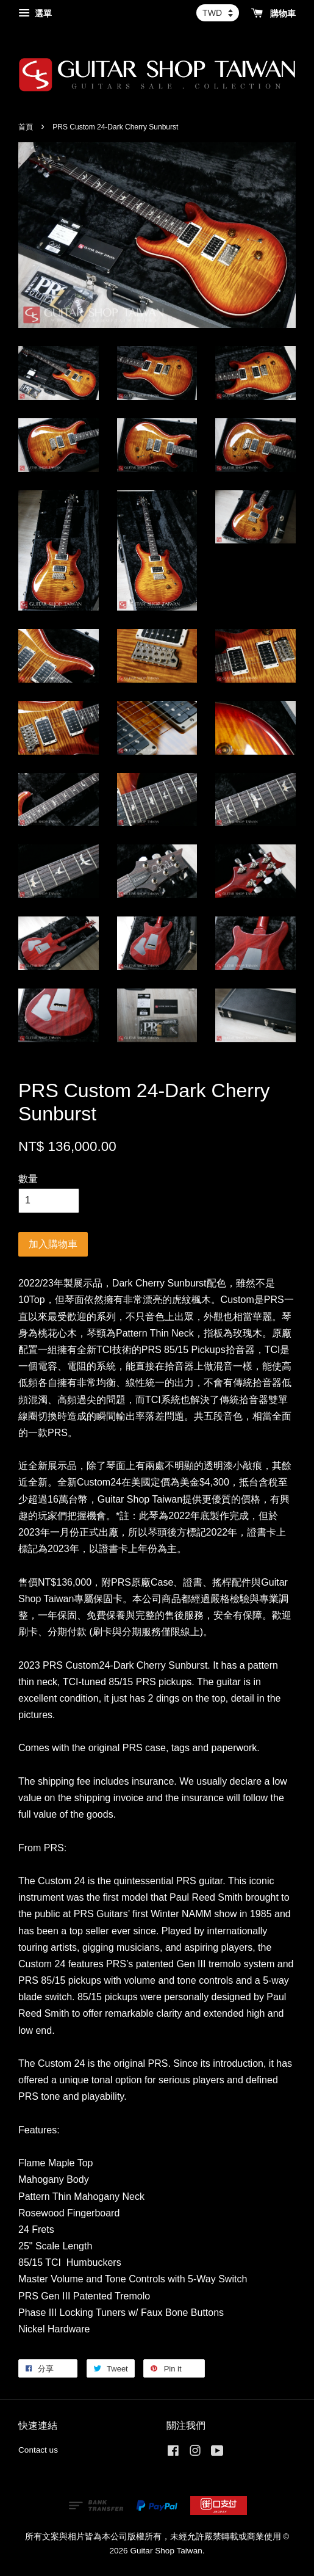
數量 (28, 1179)
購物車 (273, 13)
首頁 (25, 127)
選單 (35, 13)
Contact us (38, 2449)
